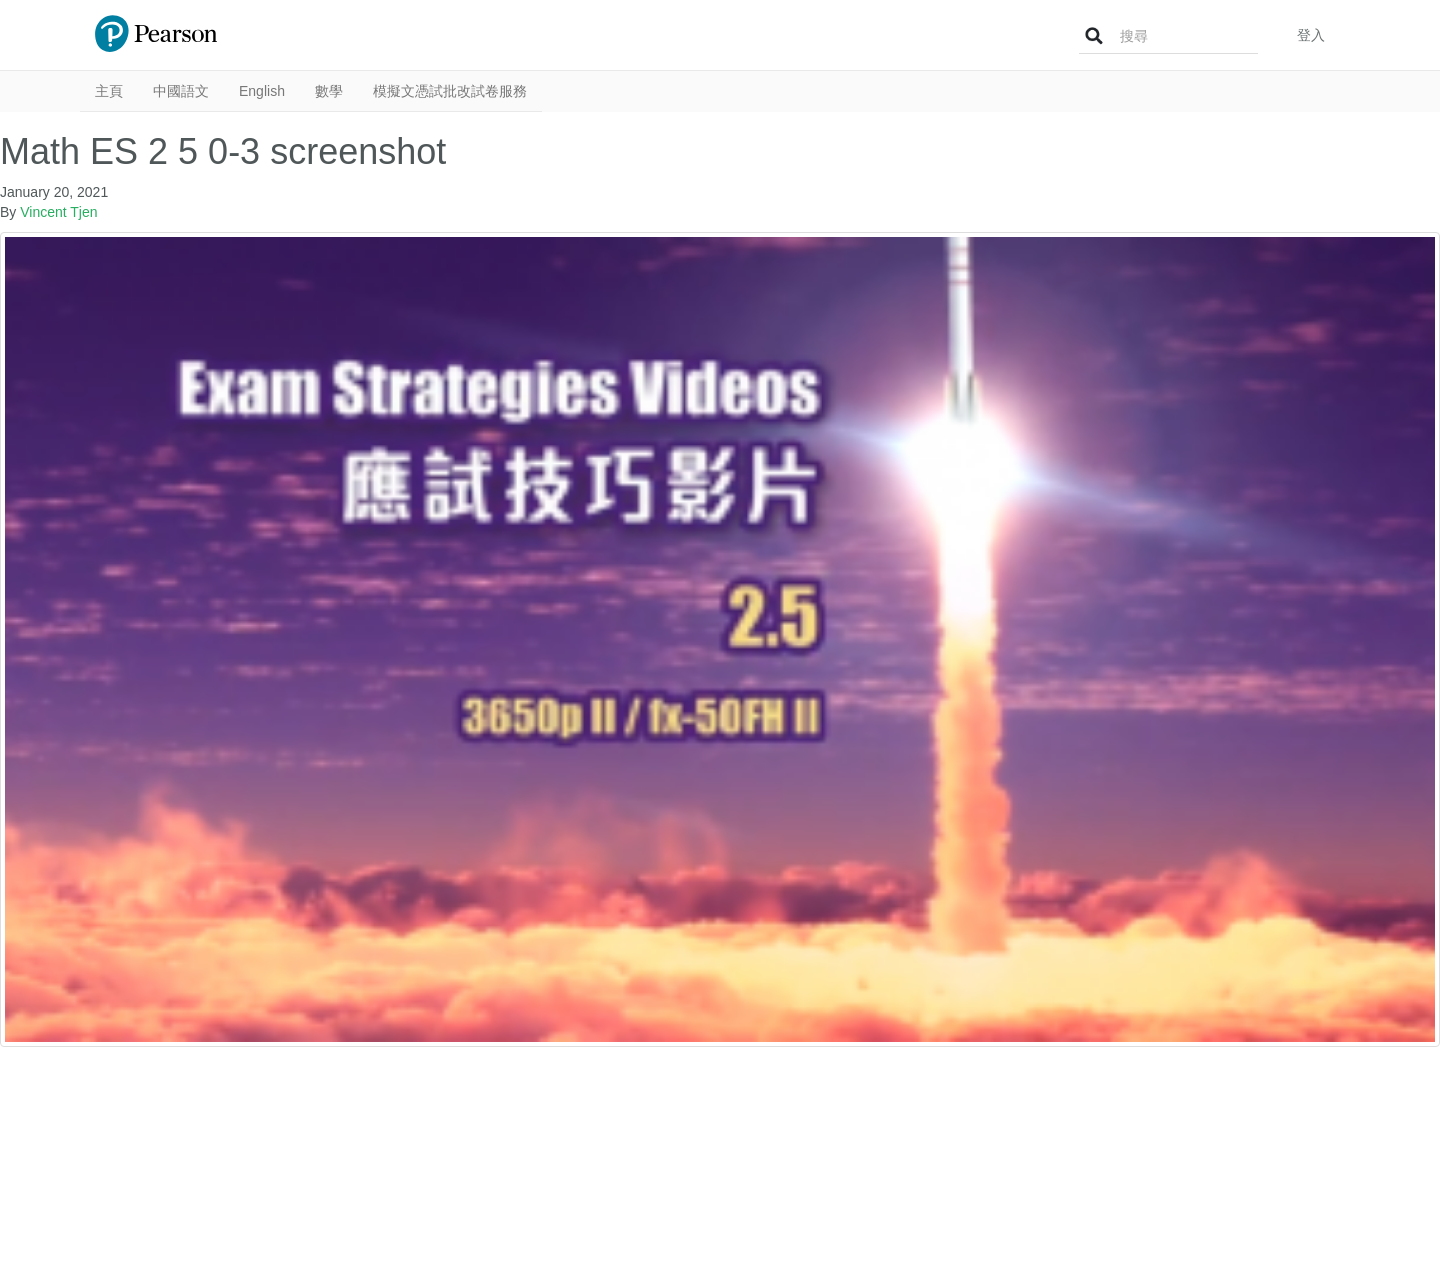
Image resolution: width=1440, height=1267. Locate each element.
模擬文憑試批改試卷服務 (450, 91)
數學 (329, 91)
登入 (1311, 35)
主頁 (109, 91)
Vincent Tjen (58, 212)
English (262, 91)
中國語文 (181, 91)
